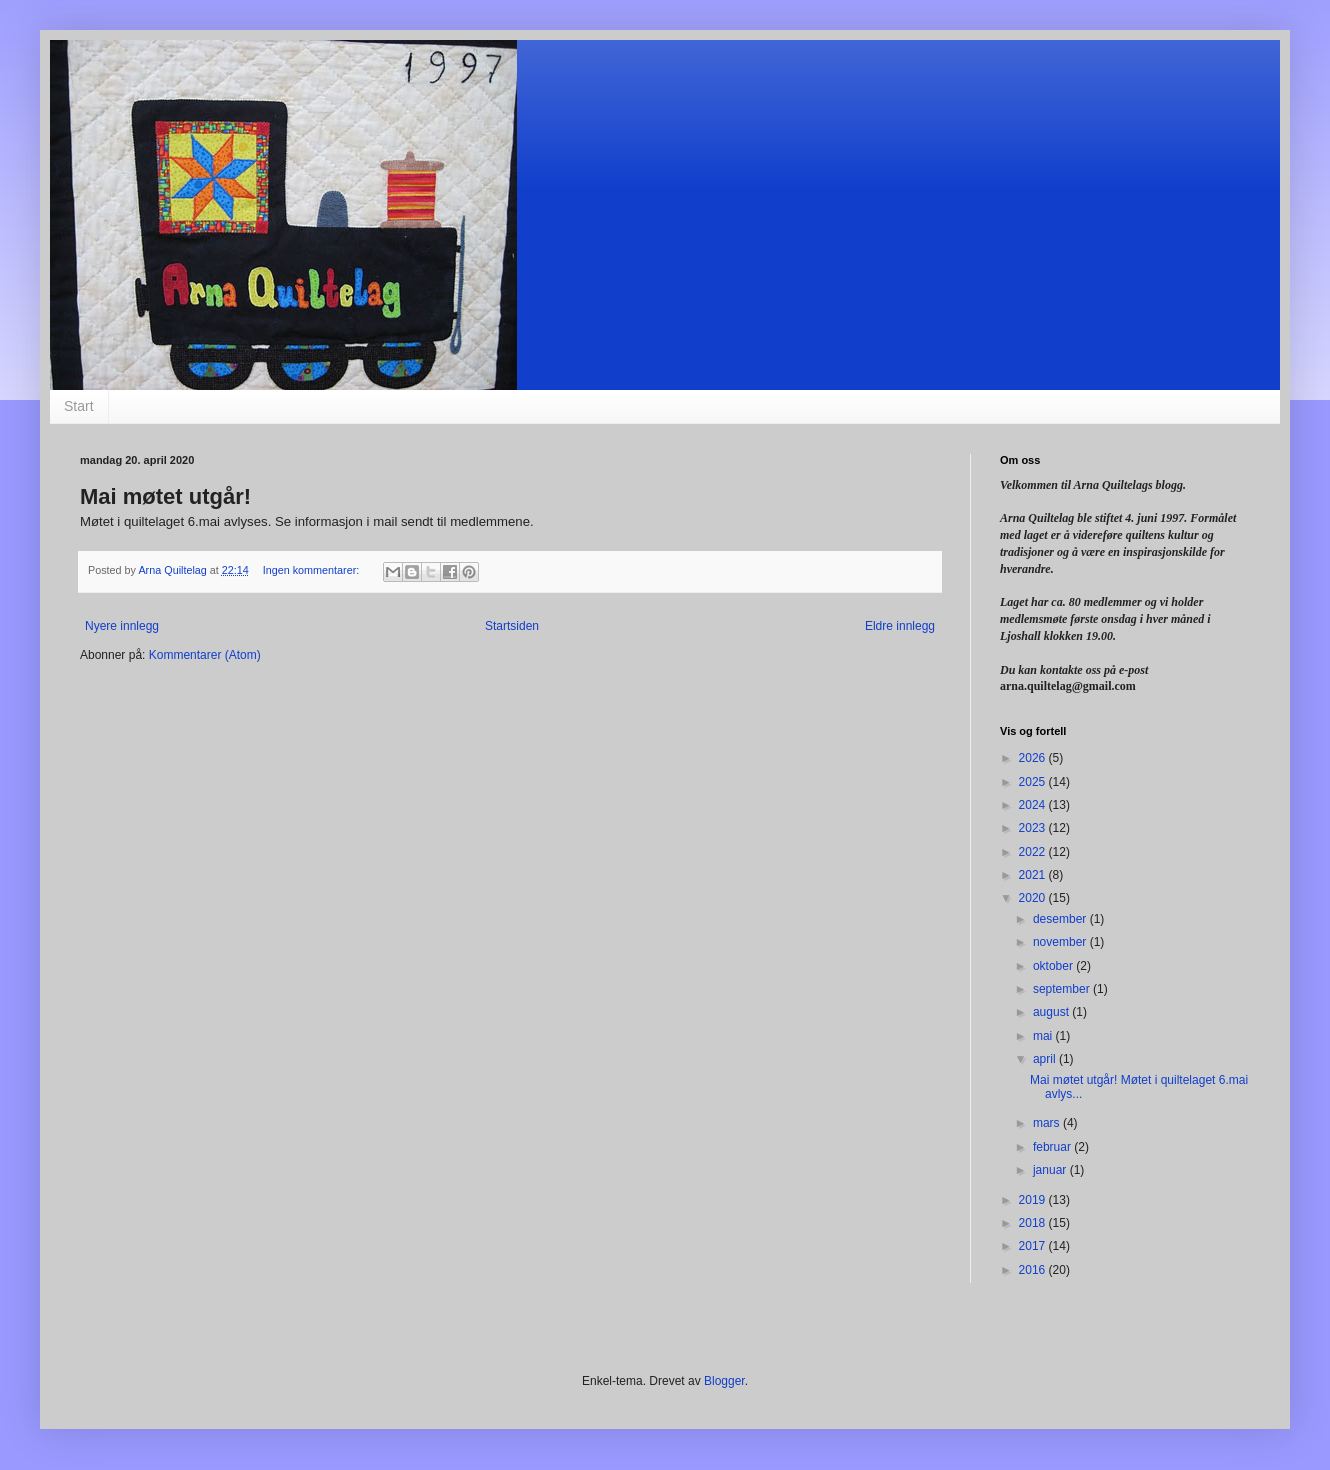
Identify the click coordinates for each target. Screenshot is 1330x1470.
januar (1051, 1170)
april (1046, 1059)
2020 (1034, 898)
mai (1044, 1036)
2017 (1034, 1246)
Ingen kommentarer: (313, 570)
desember (1061, 919)
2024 (1034, 805)
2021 (1034, 875)
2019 (1034, 1200)
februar (1053, 1147)
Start (79, 406)
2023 (1034, 828)
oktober (1054, 966)
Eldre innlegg (900, 626)
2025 (1034, 782)
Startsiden (512, 626)
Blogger (724, 1381)
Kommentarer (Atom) (205, 655)
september (1063, 989)
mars (1048, 1123)
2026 (1034, 758)
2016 (1034, 1270)
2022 (1034, 852)
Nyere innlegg (122, 626)
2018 (1034, 1223)
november (1061, 942)
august (1052, 1012)
